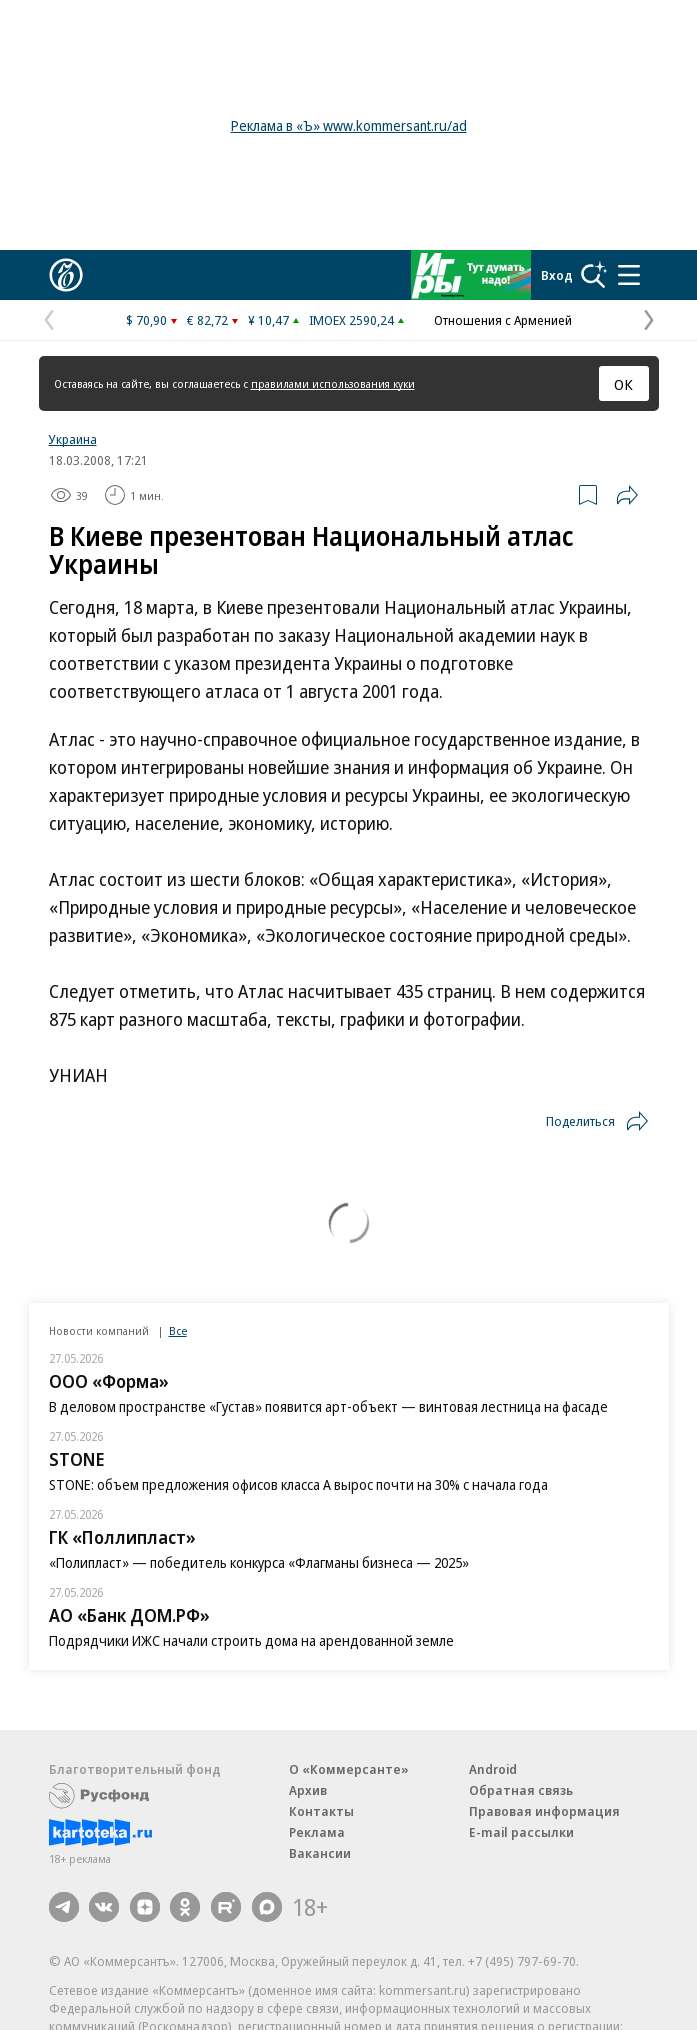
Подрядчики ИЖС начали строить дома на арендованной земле (251, 1640)
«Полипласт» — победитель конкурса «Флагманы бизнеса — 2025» (259, 1562)
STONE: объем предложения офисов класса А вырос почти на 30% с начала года (298, 1484)
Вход (557, 275)
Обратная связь (521, 1790)
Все (178, 1330)
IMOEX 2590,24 (351, 320)
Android (493, 1769)
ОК (623, 384)
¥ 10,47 (268, 320)
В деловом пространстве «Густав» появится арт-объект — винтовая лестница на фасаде (328, 1406)
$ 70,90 (146, 320)
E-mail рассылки (521, 1832)
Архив (308, 1790)
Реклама (317, 1832)
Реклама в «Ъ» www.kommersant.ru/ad (349, 125)
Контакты (321, 1811)
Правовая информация (544, 1811)
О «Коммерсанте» (349, 1769)
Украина (73, 439)
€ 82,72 (207, 320)
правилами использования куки (333, 383)
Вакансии (320, 1853)
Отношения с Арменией (503, 320)
